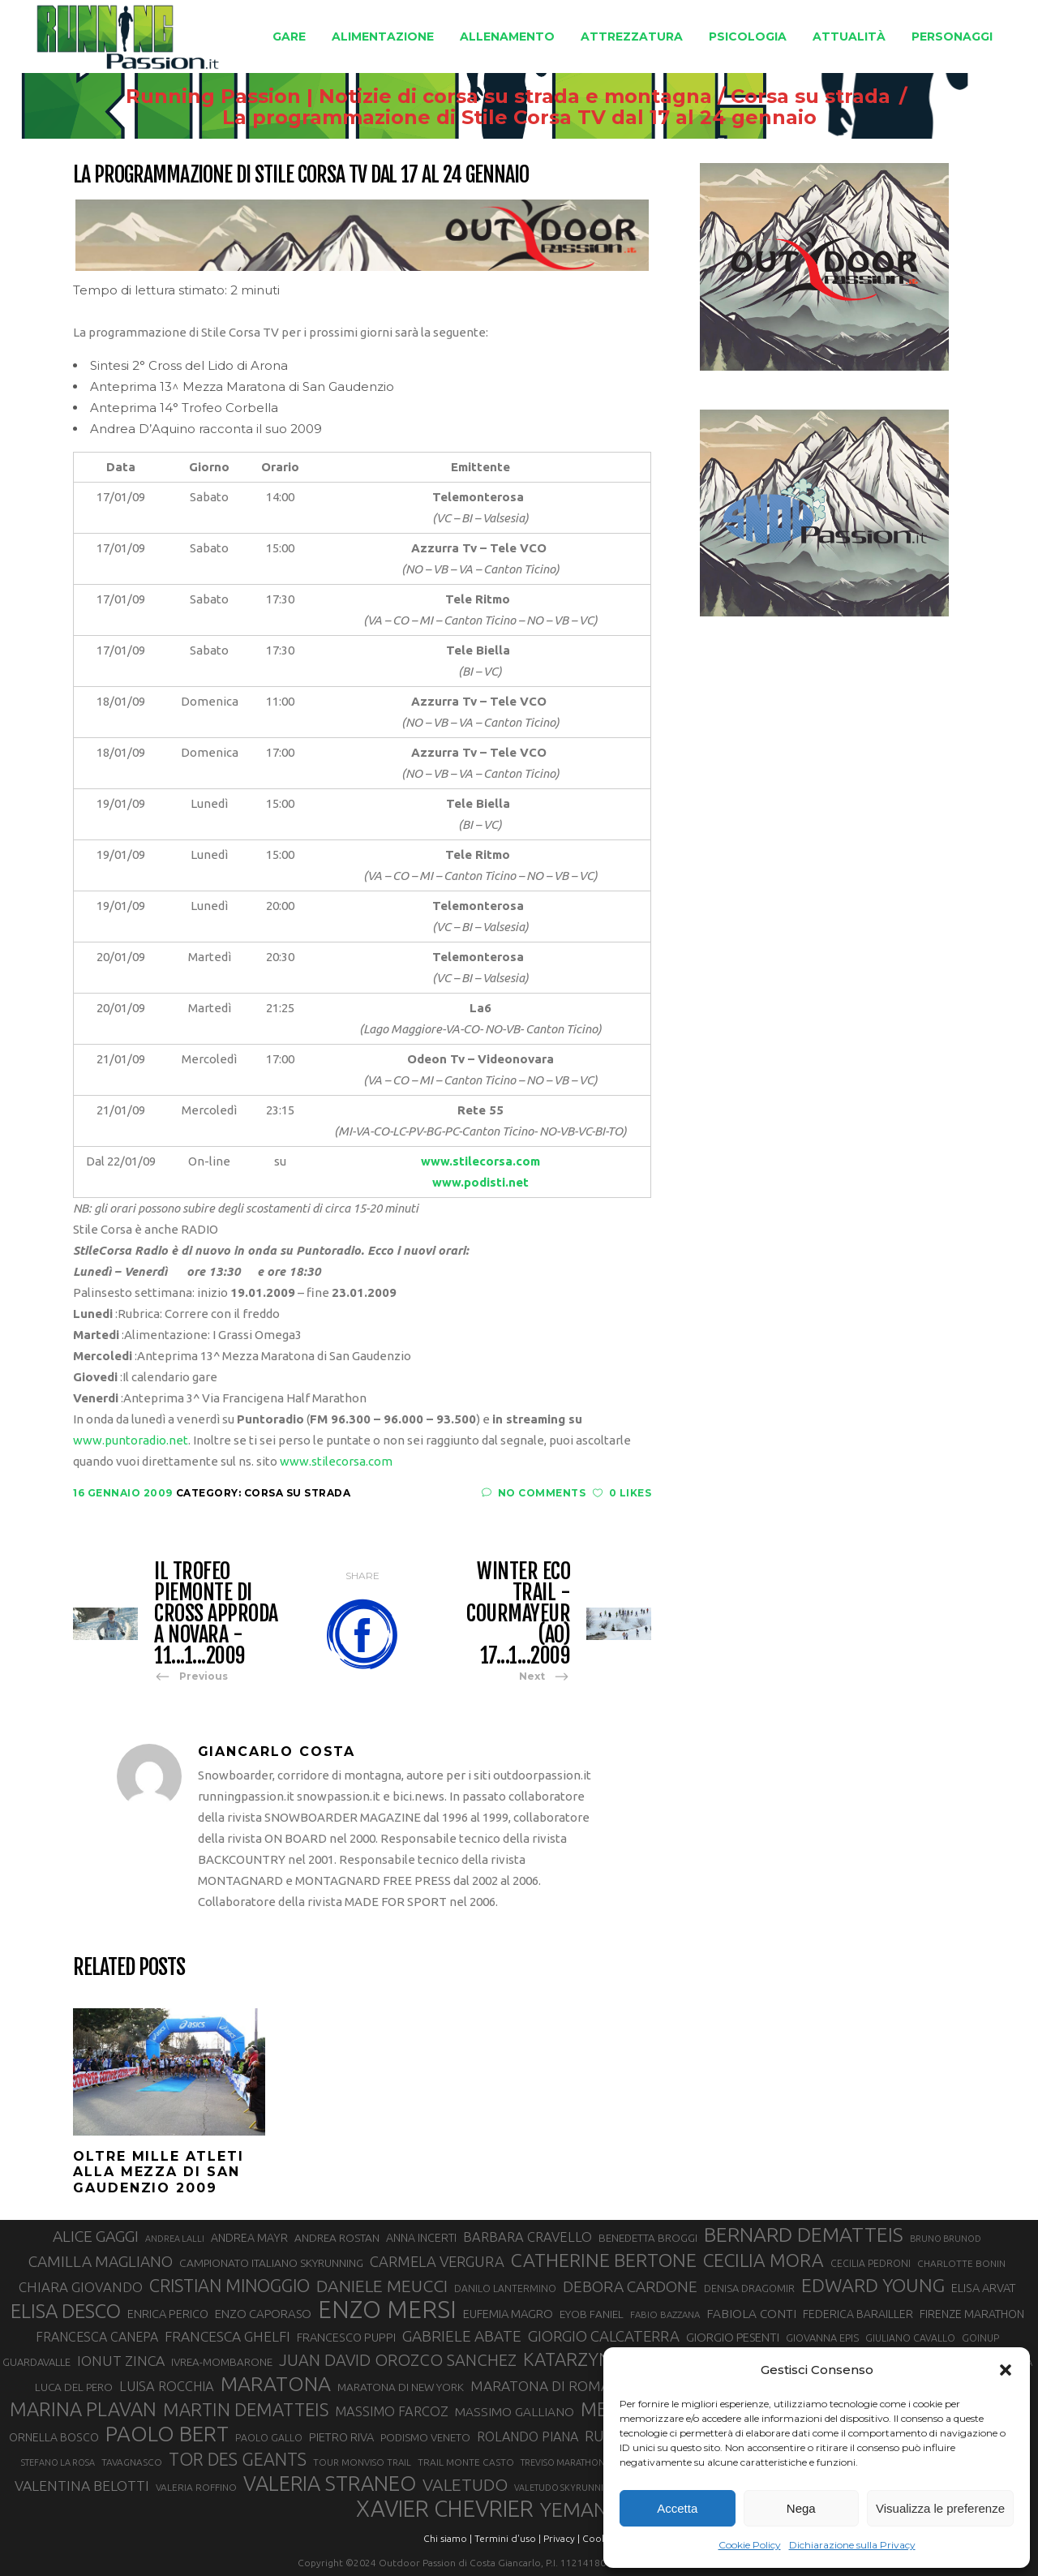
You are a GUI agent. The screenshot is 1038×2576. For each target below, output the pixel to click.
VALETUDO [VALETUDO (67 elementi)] (465, 2484)
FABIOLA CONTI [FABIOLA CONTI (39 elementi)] (751, 2314)
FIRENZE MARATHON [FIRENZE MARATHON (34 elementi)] (972, 2314)
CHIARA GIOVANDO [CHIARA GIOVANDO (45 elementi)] (81, 2287)
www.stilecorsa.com (336, 1461)
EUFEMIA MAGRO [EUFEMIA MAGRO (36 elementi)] (508, 2314)
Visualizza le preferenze (940, 2508)
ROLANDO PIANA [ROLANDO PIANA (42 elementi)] (527, 2436)
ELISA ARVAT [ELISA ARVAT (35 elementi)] (983, 2288)
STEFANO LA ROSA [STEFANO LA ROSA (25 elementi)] (58, 2462)
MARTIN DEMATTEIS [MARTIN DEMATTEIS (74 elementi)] (245, 2409)
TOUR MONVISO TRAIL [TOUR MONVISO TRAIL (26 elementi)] (362, 2462)
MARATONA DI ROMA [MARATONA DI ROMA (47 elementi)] (540, 2386)
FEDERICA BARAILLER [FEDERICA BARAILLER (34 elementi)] (858, 2314)
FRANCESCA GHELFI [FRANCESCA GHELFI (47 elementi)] (227, 2336)
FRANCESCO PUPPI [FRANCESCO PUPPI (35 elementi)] (346, 2337)
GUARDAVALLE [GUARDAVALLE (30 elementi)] (36, 2362)
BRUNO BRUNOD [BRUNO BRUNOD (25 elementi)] (945, 2238)
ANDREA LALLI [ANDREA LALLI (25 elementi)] (174, 2238)
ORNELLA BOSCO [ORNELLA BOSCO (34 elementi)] (54, 2437)
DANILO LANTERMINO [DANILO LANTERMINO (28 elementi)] (505, 2288)
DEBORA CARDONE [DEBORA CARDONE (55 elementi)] (630, 2286)
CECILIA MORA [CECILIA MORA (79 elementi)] (763, 2260)
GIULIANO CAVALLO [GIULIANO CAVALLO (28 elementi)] (910, 2338)
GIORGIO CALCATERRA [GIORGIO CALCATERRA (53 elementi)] (604, 2336)
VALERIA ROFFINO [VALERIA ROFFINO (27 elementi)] (196, 2487)
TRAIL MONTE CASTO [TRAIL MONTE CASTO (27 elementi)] (466, 2462)
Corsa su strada (810, 96)
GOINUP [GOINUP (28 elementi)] (980, 2338)
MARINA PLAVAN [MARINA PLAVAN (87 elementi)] (83, 2408)
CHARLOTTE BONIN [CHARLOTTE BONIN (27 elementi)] (961, 2263)
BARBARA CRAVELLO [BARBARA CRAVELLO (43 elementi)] (527, 2237)
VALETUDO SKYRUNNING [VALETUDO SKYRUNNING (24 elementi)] (565, 2487)
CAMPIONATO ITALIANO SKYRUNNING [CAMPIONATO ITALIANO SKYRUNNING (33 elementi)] (271, 2262)
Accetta (677, 2508)
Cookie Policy (749, 2545)
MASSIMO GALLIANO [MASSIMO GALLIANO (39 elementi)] (514, 2412)
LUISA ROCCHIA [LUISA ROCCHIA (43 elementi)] (166, 2386)
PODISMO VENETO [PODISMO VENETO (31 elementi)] (425, 2438)
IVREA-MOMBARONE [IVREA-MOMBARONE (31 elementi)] (221, 2362)
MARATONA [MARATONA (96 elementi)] (276, 2383)
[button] (1005, 2370)
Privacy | (561, 2538)
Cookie (598, 2538)
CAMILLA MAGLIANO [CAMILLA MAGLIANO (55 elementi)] (100, 2261)
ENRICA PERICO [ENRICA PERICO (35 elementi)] (167, 2314)
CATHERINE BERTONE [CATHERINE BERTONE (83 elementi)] (604, 2259)
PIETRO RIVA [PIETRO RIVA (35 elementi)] (341, 2437)
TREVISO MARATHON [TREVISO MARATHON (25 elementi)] (563, 2462)
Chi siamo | (447, 2538)
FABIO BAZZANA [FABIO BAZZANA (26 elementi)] (665, 2314)
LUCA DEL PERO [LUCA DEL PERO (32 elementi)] (74, 2387)
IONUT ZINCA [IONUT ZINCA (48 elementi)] (121, 2360)
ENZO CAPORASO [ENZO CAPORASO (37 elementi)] (263, 2314)
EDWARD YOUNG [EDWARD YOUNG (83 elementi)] (873, 2284)
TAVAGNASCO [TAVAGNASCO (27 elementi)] (131, 2462)
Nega (801, 2508)
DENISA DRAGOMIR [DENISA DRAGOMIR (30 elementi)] (749, 2288)
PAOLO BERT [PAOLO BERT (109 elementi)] (167, 2434)
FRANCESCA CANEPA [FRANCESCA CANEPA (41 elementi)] (97, 2336)
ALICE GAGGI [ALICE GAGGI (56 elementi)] (96, 2236)
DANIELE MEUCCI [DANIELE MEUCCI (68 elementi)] (382, 2285)
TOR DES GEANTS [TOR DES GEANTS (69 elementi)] (238, 2459)
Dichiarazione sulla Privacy (852, 2545)
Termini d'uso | (507, 2538)
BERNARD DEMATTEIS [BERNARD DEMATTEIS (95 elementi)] (803, 2234)
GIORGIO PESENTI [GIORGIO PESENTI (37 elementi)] (732, 2337)
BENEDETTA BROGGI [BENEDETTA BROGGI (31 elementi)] (647, 2238)
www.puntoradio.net (130, 1440)
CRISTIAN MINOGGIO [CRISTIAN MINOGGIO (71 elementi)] (229, 2285)
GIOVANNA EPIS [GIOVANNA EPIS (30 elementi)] (822, 2337)
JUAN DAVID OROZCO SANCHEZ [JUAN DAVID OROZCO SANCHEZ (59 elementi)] (398, 2360)
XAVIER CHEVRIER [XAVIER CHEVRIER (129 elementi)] (445, 2508)
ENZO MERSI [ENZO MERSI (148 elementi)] (387, 2310)
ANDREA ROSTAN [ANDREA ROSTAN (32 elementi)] (337, 2237)
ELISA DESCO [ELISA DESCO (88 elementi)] (66, 2311)
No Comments (533, 1493)
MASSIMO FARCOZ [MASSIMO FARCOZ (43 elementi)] (391, 2411)
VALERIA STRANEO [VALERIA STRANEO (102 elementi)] (329, 2483)
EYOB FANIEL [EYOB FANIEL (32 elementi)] (592, 2314)
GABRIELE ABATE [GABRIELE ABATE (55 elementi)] (461, 2336)
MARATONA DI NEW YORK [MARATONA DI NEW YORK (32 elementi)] (400, 2387)
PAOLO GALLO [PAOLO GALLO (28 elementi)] (268, 2437)
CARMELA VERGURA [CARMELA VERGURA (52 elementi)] (437, 2261)
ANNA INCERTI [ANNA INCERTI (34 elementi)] (421, 2237)
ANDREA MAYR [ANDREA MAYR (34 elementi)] (249, 2237)
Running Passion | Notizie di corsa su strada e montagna (419, 96)
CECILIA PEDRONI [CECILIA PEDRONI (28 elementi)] (870, 2263)
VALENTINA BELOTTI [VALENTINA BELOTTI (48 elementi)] (82, 2485)
